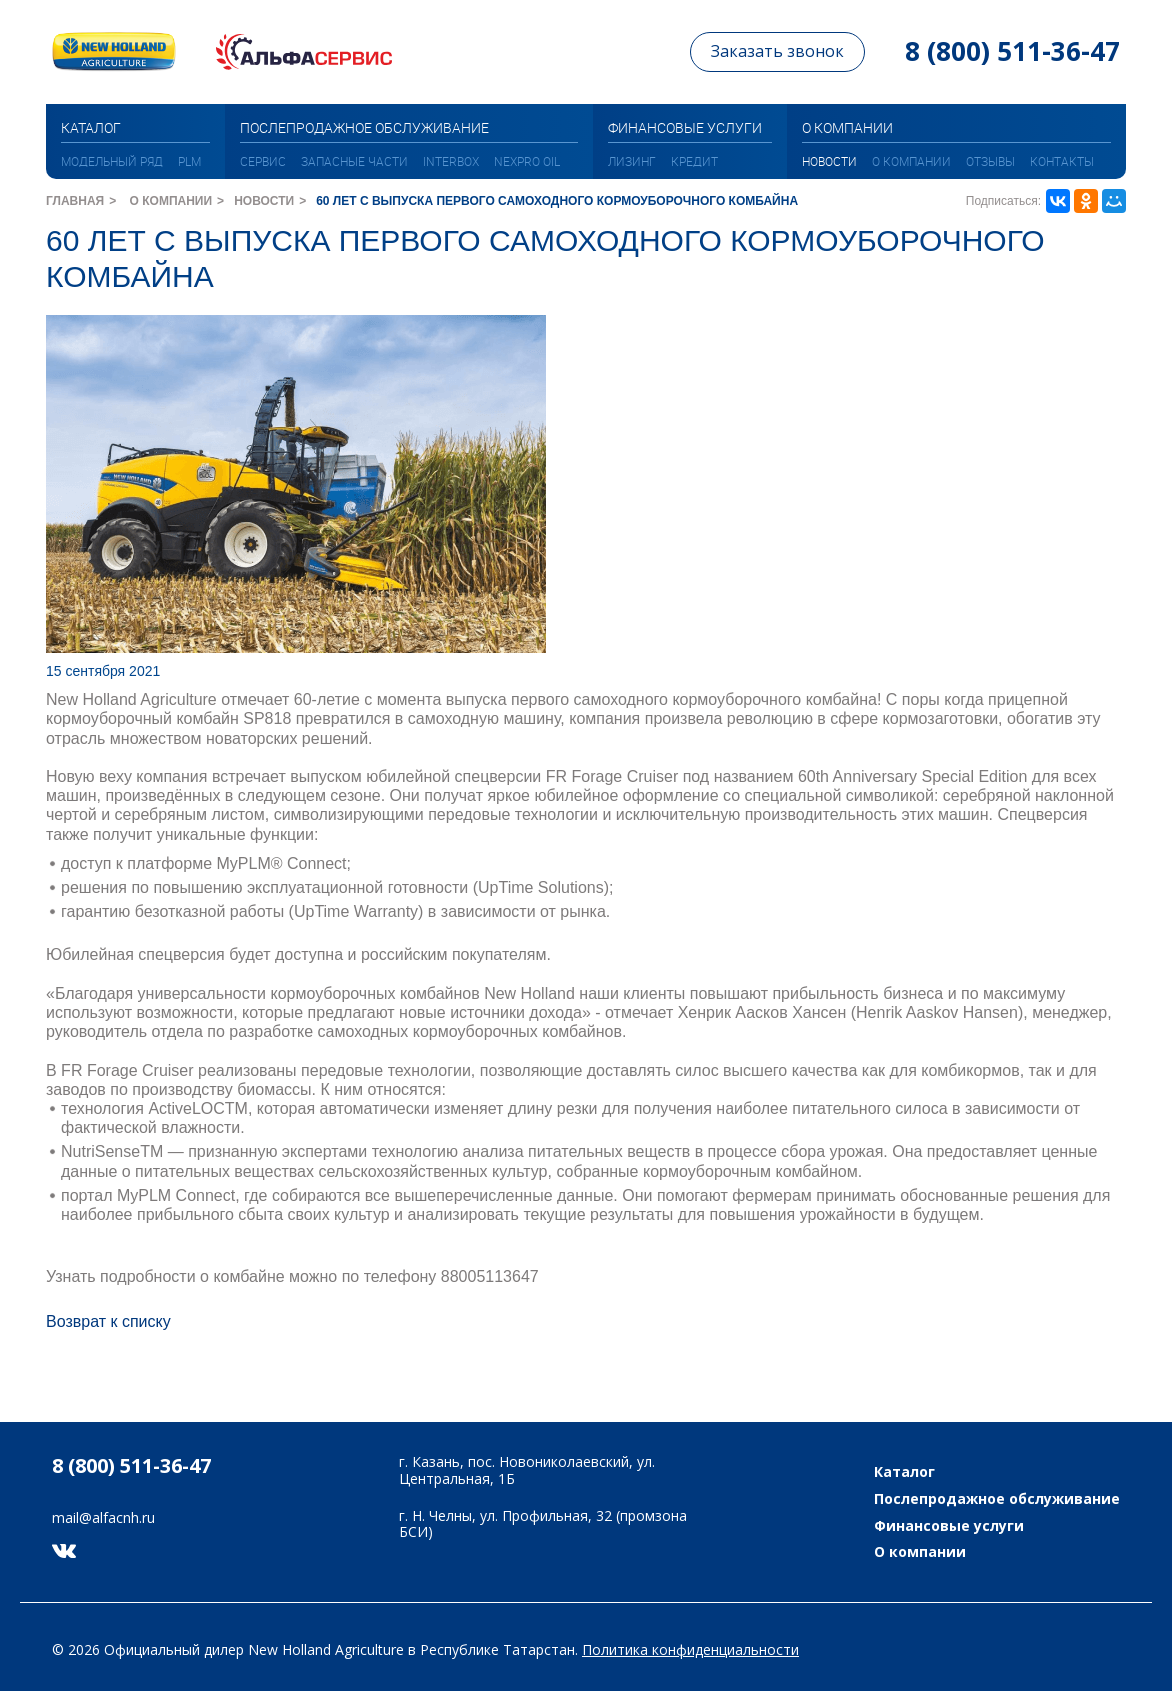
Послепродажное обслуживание (997, 1499)
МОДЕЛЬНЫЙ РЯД (112, 161)
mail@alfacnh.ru (103, 1518)
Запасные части (354, 161)
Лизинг (632, 161)
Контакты (1062, 161)
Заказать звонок (777, 51)
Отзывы (990, 161)
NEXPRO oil (527, 161)
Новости (829, 161)
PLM (189, 161)
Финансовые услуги (949, 1526)
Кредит (694, 161)
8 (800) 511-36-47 (1012, 51)
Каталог (904, 1472)
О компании (911, 161)
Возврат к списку (108, 1321)
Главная (75, 201)
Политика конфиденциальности (690, 1649)
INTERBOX (451, 161)
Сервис (263, 161)
